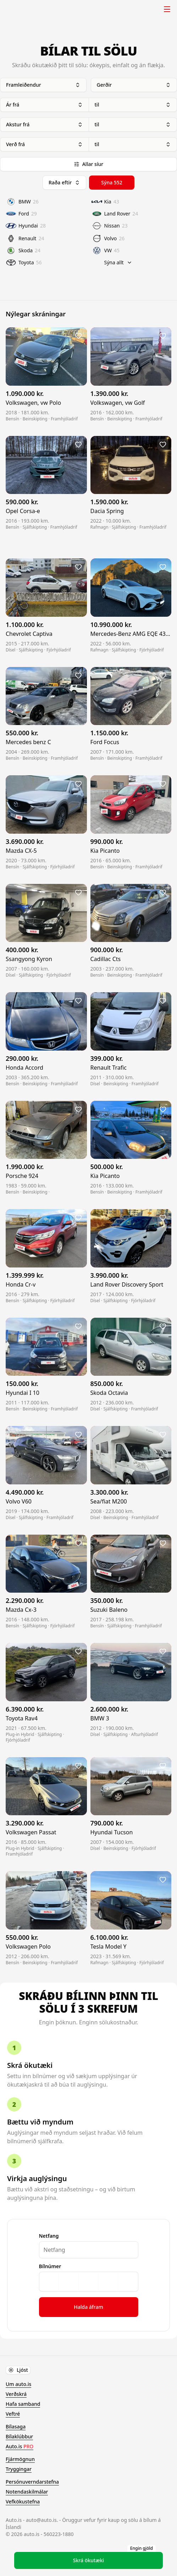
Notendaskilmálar (27, 2491)
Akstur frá (44, 124)
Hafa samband (23, 2403)
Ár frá (44, 104)
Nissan (110, 225)
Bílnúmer (50, 2266)
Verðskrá (16, 2394)
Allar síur (89, 164)
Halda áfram (88, 2307)
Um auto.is (18, 2384)
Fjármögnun (20, 2459)
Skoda (23, 250)
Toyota (24, 262)
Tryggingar (19, 2469)
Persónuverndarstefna (32, 2481)
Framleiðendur (43, 84)
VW (106, 250)
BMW (22, 201)
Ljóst (18, 2370)
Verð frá (44, 144)
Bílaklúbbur (19, 2436)
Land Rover (115, 213)
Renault (25, 238)
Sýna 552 (111, 182)
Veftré (13, 2413)
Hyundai (26, 225)
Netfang (49, 2235)
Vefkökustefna (23, 2501)
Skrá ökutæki (114, 2558)
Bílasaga (16, 2426)
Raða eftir (64, 182)
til (133, 104)
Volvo (108, 238)
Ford (21, 213)
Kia (105, 201)
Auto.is (23, 9)
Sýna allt (118, 262)
